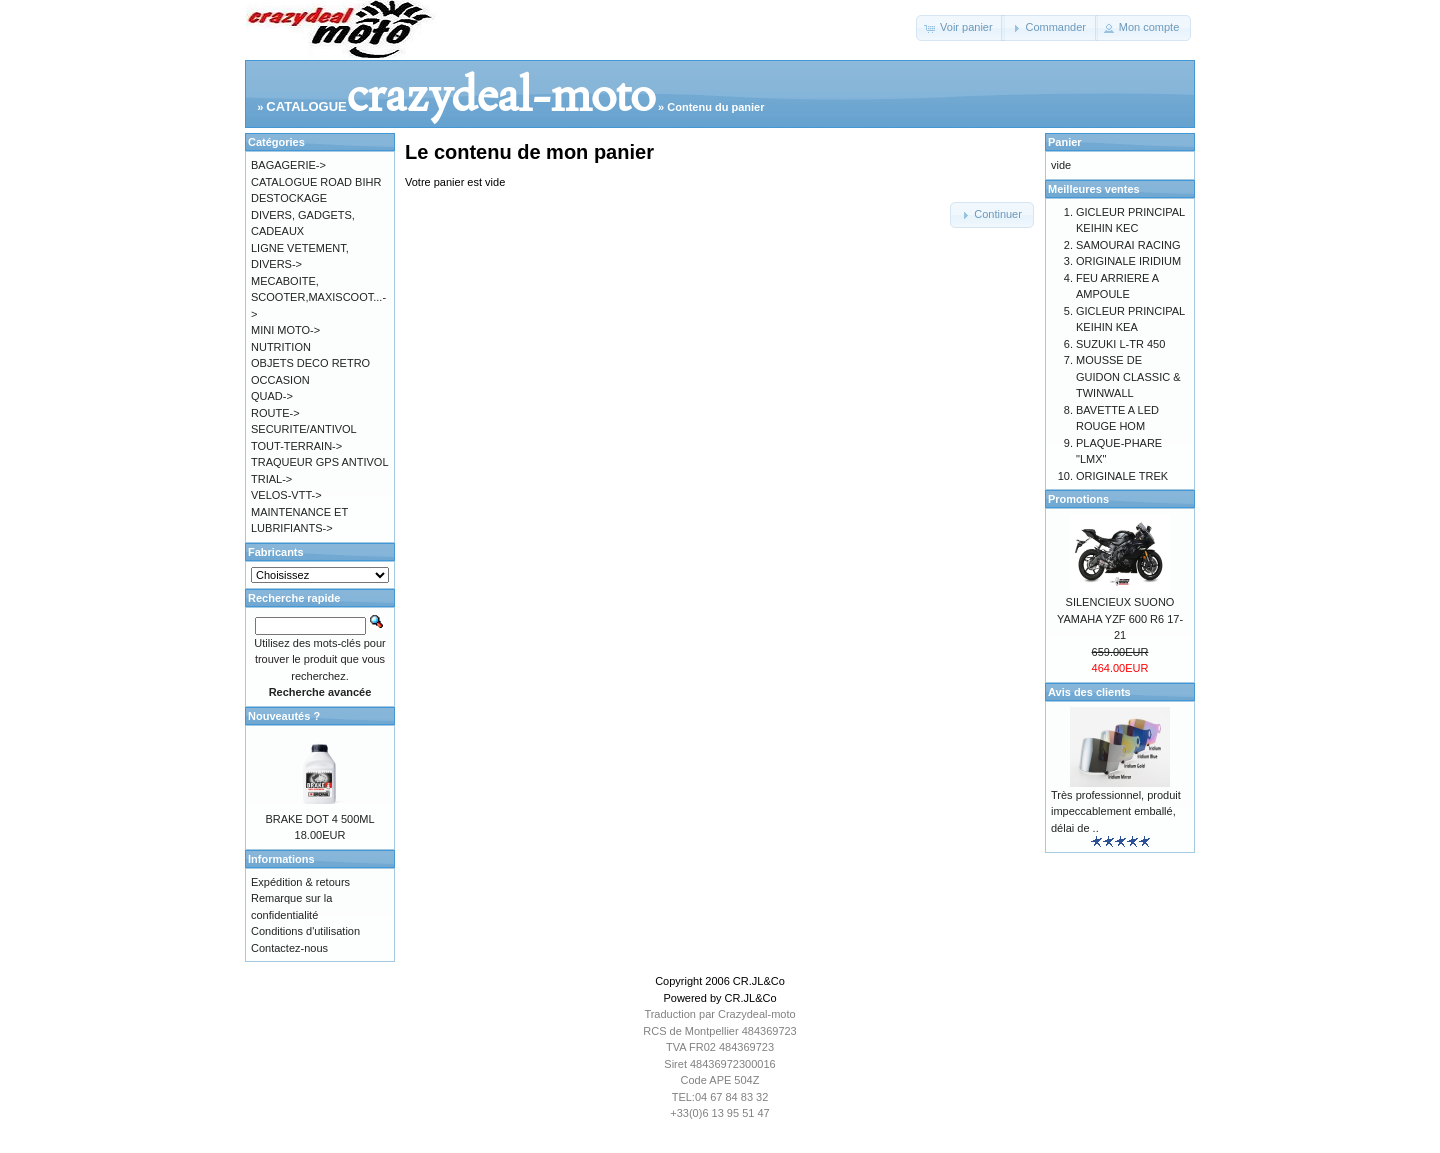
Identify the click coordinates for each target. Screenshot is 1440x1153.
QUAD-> (272, 396)
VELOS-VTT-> (286, 495)
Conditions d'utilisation (305, 931)
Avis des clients (1089, 692)
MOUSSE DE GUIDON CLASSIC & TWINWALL (1128, 376)
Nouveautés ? (284, 716)
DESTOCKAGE (289, 198)
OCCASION (280, 380)
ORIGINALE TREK (1122, 476)
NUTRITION (281, 347)
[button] (960, 28)
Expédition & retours (300, 882)
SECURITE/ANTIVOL (304, 429)
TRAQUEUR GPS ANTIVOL (320, 462)
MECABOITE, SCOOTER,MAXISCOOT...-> (318, 297)
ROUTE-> (275, 413)
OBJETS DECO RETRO (310, 363)
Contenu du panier (715, 107)
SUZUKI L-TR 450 (1120, 344)
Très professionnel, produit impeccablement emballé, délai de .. (1116, 811)
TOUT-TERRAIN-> (296, 446)
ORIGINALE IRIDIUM (1128, 261)
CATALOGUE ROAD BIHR (316, 182)
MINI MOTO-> (285, 330)
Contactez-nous (289, 948)
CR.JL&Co (759, 981)
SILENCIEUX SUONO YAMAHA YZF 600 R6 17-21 (1120, 618)
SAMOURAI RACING (1128, 245)
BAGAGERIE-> (288, 165)
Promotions (1078, 499)
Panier (1065, 142)
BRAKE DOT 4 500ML (319, 819)
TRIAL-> (271, 479)
